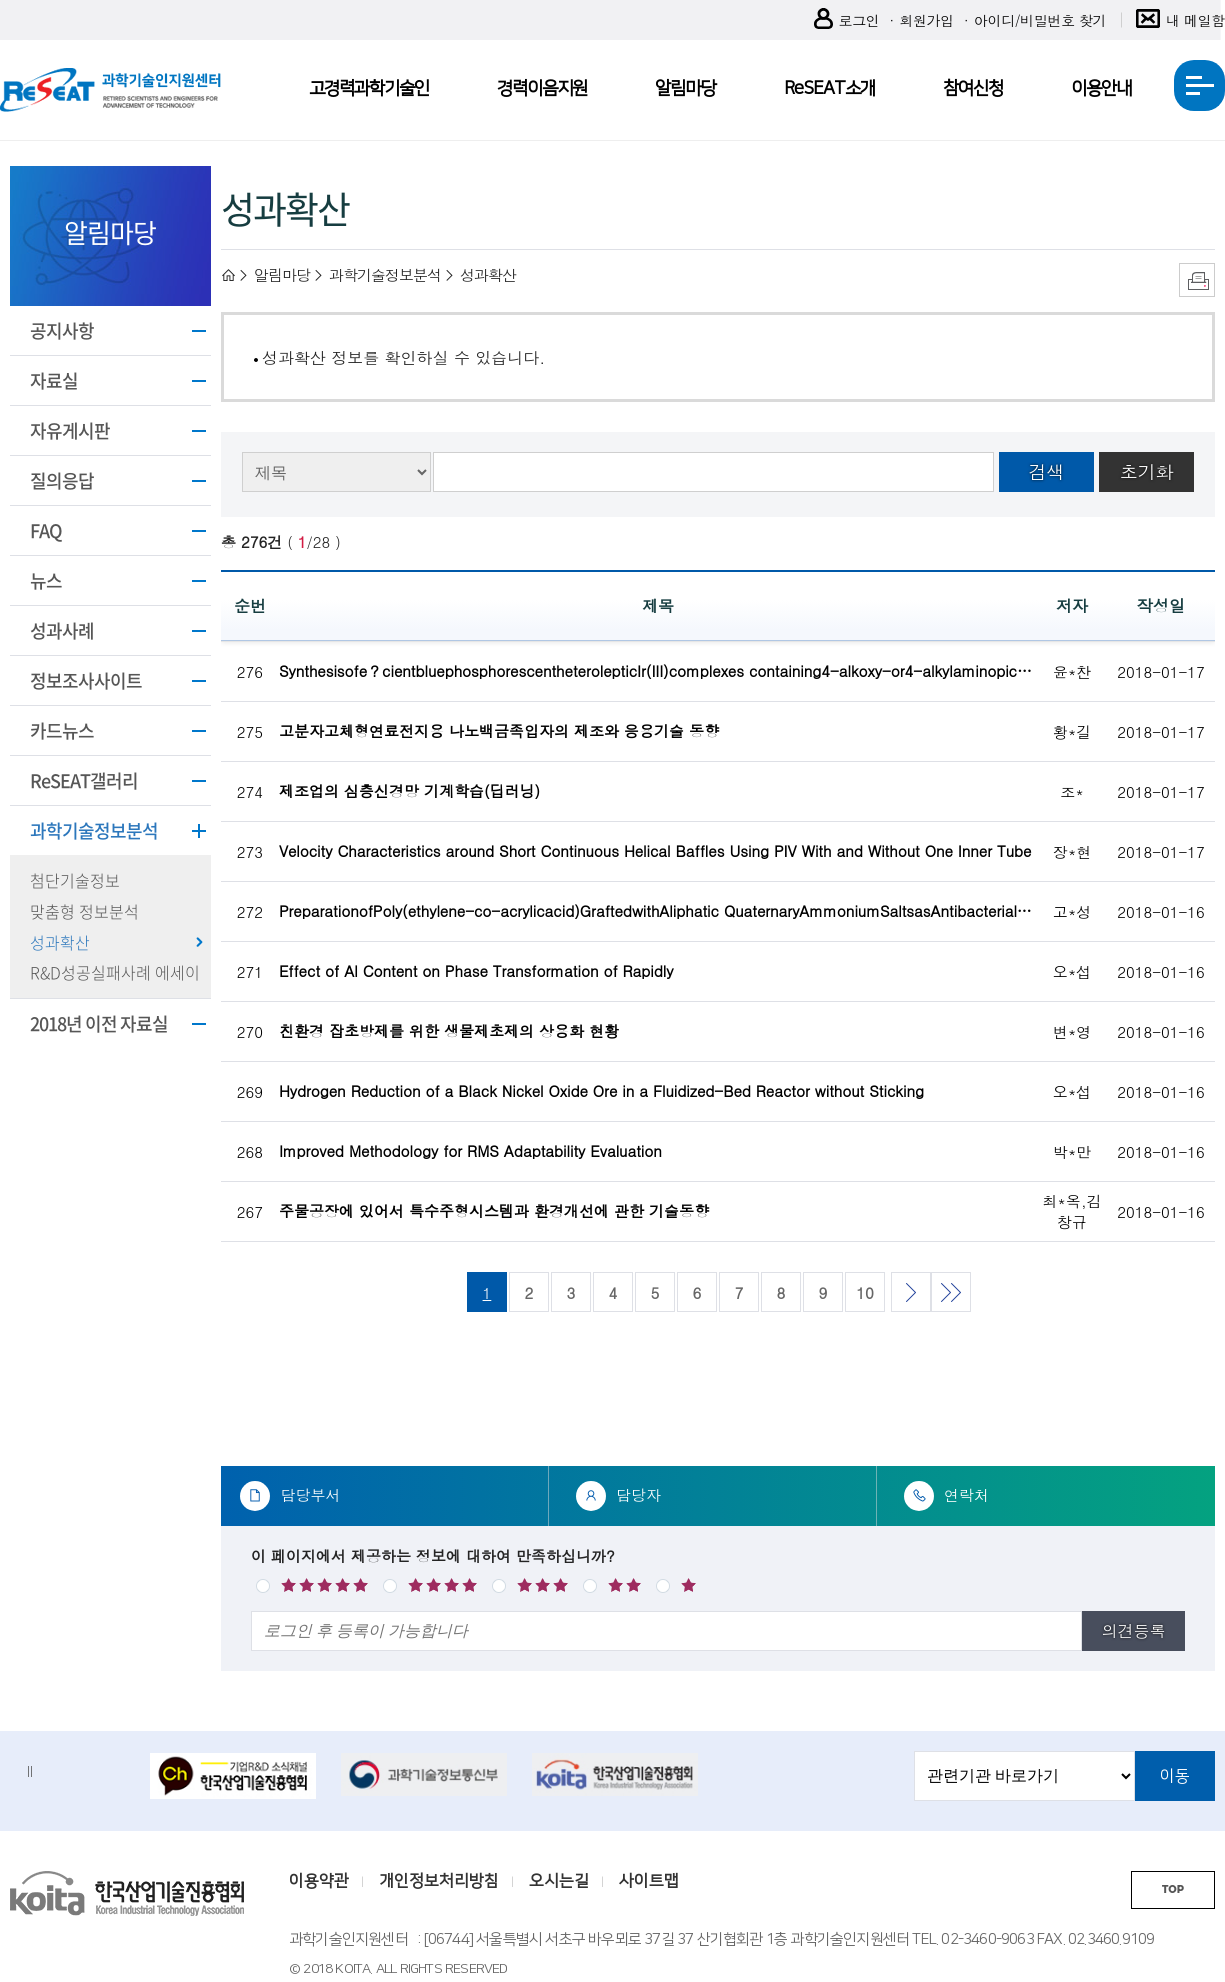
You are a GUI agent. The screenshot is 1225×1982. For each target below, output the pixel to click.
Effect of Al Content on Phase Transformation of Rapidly (476, 970)
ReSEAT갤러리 (84, 780)
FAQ (46, 530)
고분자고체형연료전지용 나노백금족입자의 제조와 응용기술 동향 (499, 730)
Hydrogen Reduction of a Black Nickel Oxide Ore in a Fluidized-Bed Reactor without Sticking (601, 1090)
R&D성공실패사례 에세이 (115, 972)
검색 (1046, 471)
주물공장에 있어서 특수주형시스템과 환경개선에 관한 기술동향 (494, 1210)
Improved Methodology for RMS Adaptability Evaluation (470, 1150)
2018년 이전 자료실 (99, 1023)
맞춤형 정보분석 (84, 911)
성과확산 (60, 942)
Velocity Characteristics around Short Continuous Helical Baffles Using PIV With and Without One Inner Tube (655, 850)
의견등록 (1134, 1630)
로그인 (847, 20)
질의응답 (62, 480)
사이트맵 (649, 1881)
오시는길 (559, 1881)
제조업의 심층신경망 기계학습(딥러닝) (409, 790)
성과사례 (62, 630)
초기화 (1147, 471)
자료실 (54, 380)
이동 (1175, 1776)
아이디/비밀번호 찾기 (1040, 20)
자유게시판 (70, 430)
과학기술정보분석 (94, 830)
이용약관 (319, 1881)
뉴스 (46, 580)
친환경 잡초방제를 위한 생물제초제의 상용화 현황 (449, 1030)
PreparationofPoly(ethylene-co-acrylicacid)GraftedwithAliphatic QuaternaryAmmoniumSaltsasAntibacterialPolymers (658, 910)
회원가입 (926, 20)
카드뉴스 (62, 730)
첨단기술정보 (75, 880)
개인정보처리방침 (439, 1881)
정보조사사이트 (86, 680)
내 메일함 (1180, 20)
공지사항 (62, 330)
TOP (1173, 1889)
